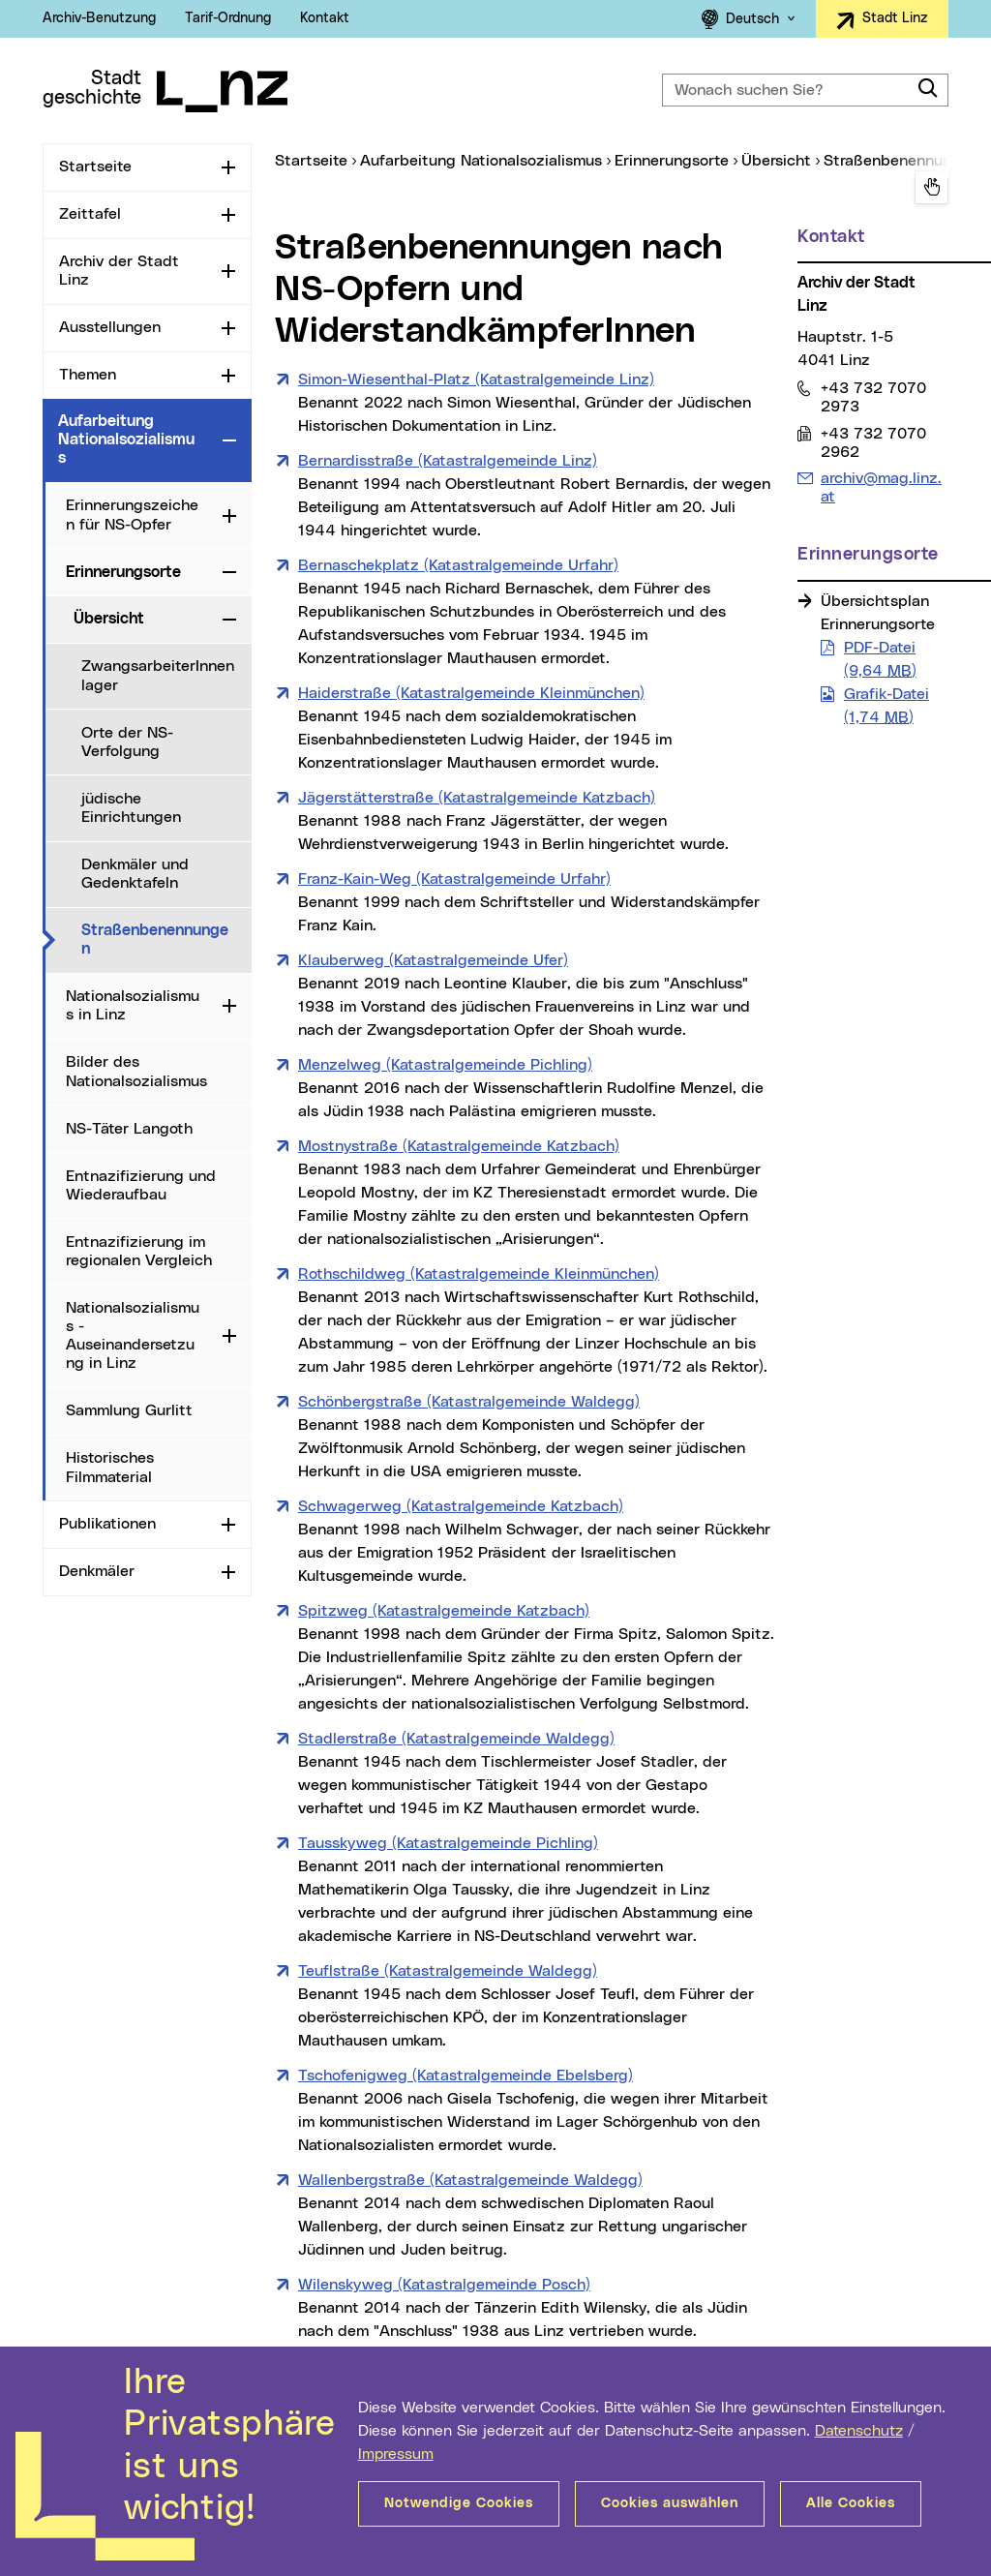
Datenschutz (859, 2431)
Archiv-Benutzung (99, 18)
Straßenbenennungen (165, 939)
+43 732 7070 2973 (873, 396)
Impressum (396, 2454)
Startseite (95, 166)
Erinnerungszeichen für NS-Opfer (132, 514)
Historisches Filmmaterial (110, 1467)
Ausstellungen (110, 327)
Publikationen (107, 1523)
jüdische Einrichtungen (131, 808)
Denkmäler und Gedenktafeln (135, 874)
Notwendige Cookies (458, 2503)
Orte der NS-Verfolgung (127, 742)
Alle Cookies (850, 2503)
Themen (87, 374)
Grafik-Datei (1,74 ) (886, 705)
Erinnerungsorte (123, 572)
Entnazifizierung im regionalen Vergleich (139, 1251)
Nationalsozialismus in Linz (132, 1005)
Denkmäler (97, 1571)
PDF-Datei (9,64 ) (880, 659)
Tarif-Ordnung (228, 18)
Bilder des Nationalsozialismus (136, 1071)
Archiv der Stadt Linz (119, 271)
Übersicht (109, 618)
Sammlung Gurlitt (129, 1410)
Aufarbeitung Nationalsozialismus (126, 439)
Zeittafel (90, 214)
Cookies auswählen (669, 2503)
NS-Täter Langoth (129, 1128)
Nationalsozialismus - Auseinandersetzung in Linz (132, 1336)
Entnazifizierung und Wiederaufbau (141, 1185)
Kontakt (324, 18)
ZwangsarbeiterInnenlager (157, 675)
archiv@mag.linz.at (881, 487)
